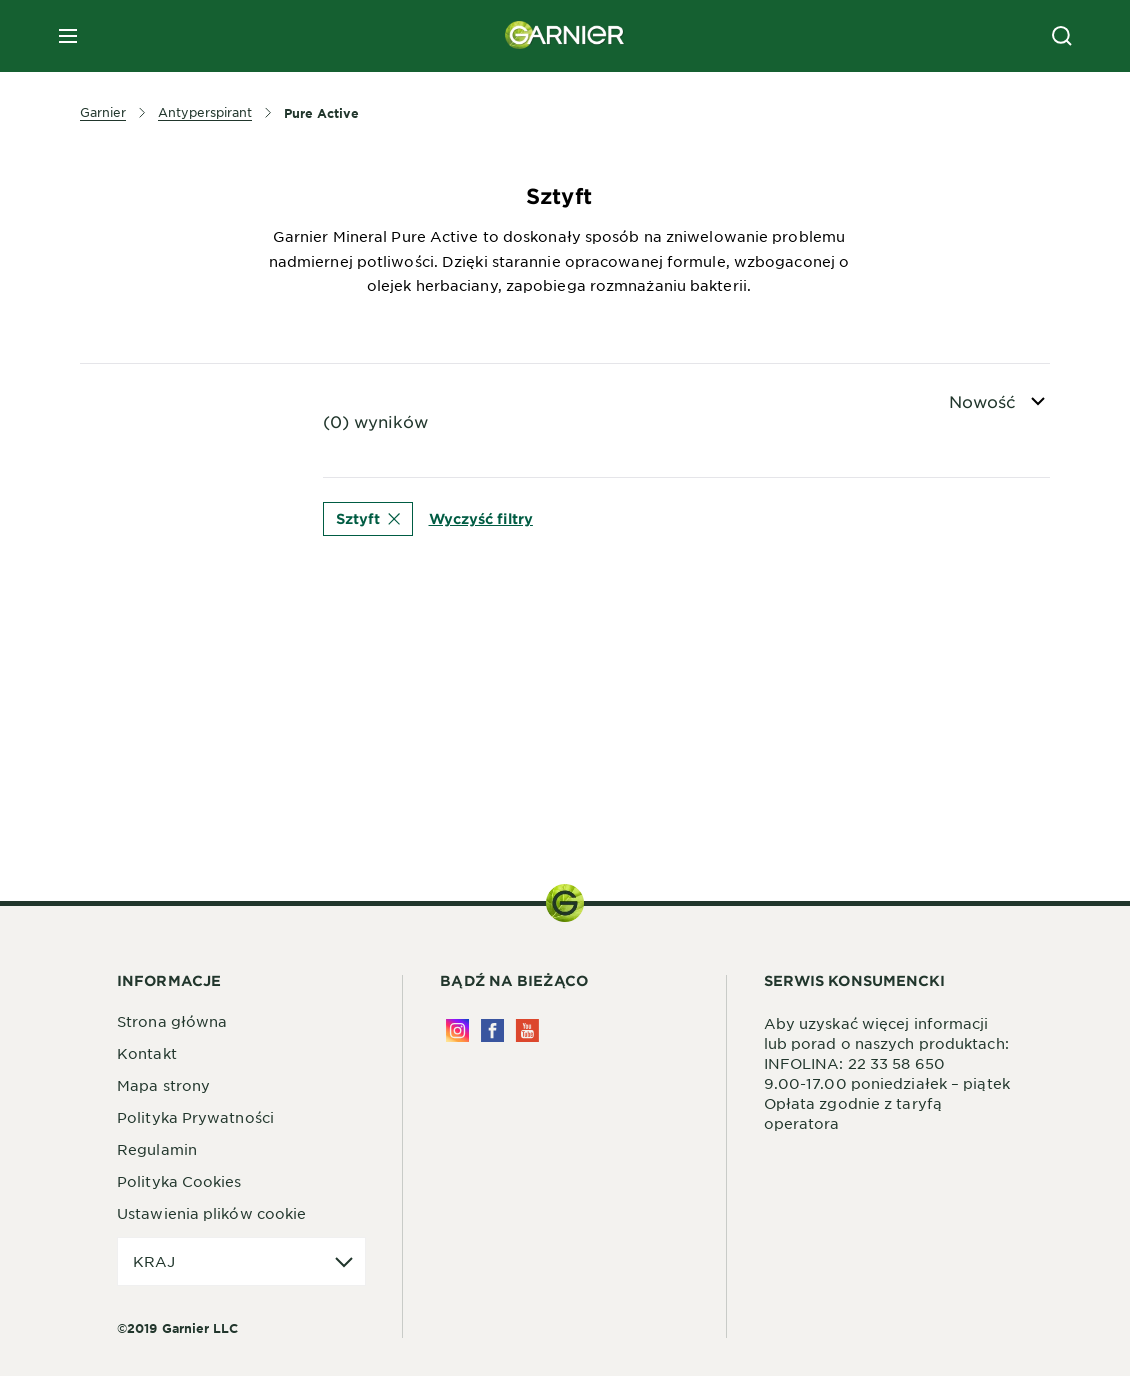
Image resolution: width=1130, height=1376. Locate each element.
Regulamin (157, 1149)
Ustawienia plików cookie (211, 1213)
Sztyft (368, 518)
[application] (241, 1261)
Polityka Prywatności (195, 1117)
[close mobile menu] (68, 36)
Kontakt (147, 1053)
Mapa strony (163, 1085)
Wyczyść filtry (481, 518)
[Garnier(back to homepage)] (565, 36)
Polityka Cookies (179, 1181)
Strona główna (172, 1021)
